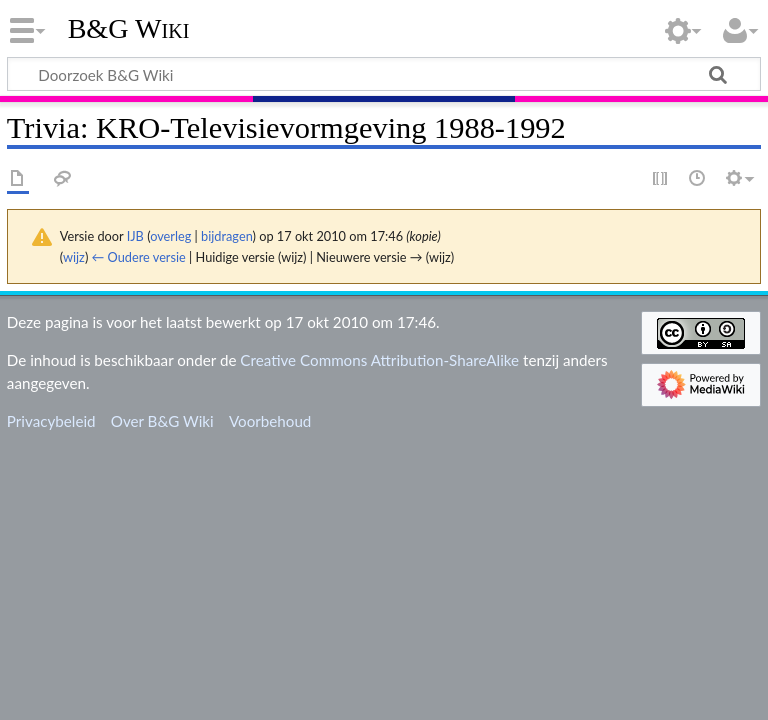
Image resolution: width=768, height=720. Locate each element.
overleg (170, 236)
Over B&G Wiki (162, 421)
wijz (74, 257)
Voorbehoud (270, 421)
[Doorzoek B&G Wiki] (384, 74)
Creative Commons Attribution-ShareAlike (379, 360)
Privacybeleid (51, 421)
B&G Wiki (129, 29)
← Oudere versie (139, 257)
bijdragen (226, 236)
